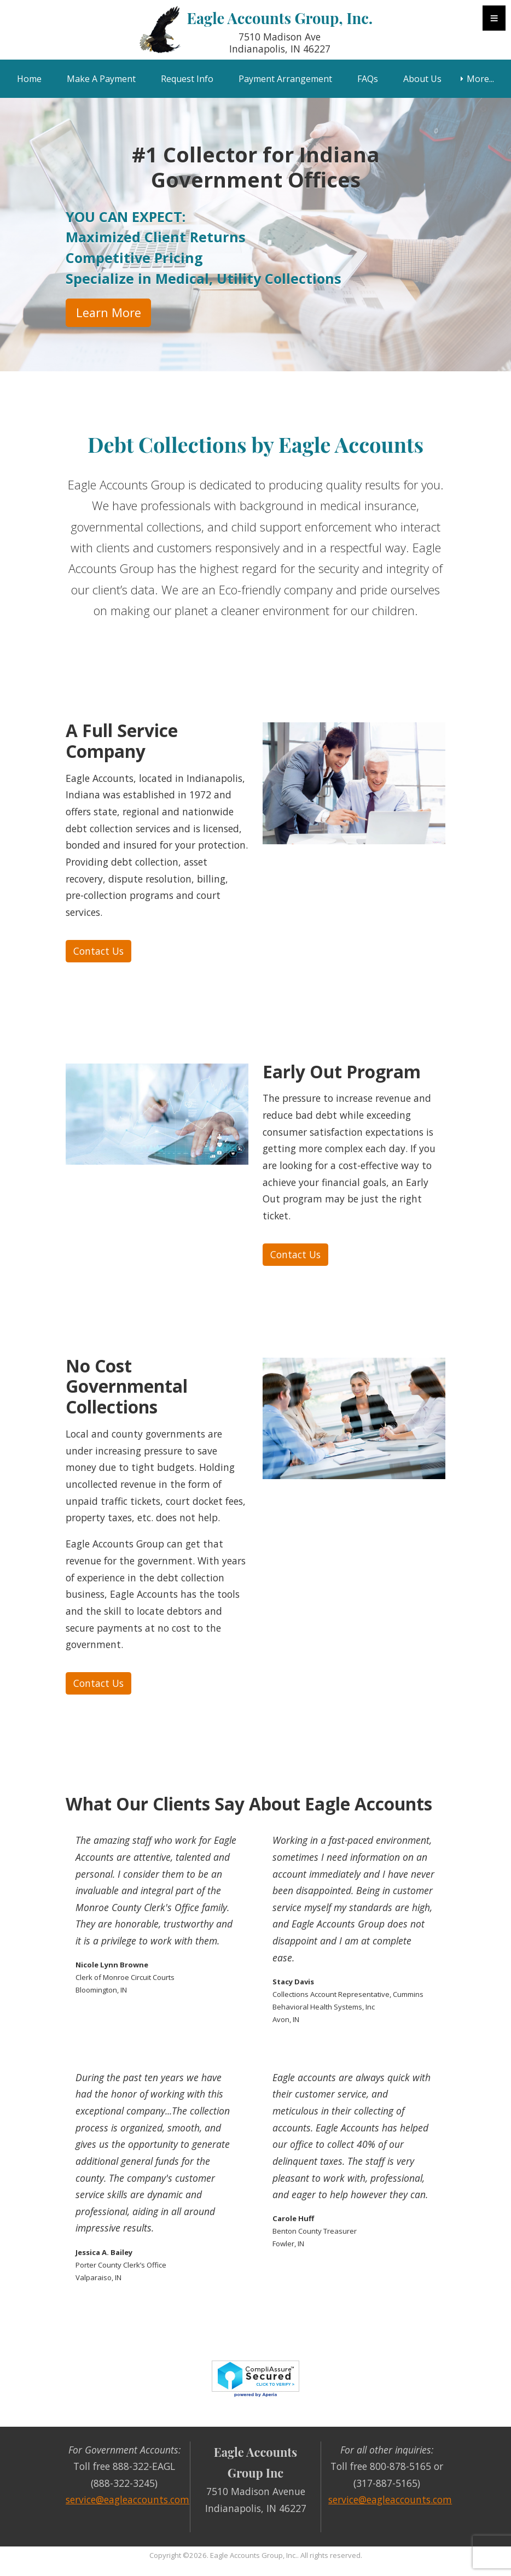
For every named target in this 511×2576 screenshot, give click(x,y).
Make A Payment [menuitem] (101, 79)
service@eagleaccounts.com (127, 2499)
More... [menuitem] (480, 79)
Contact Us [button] (98, 950)
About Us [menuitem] (422, 79)
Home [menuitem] (29, 79)
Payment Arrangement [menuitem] (285, 79)
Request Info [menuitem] (187, 79)
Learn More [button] (108, 312)
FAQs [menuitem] (367, 79)
